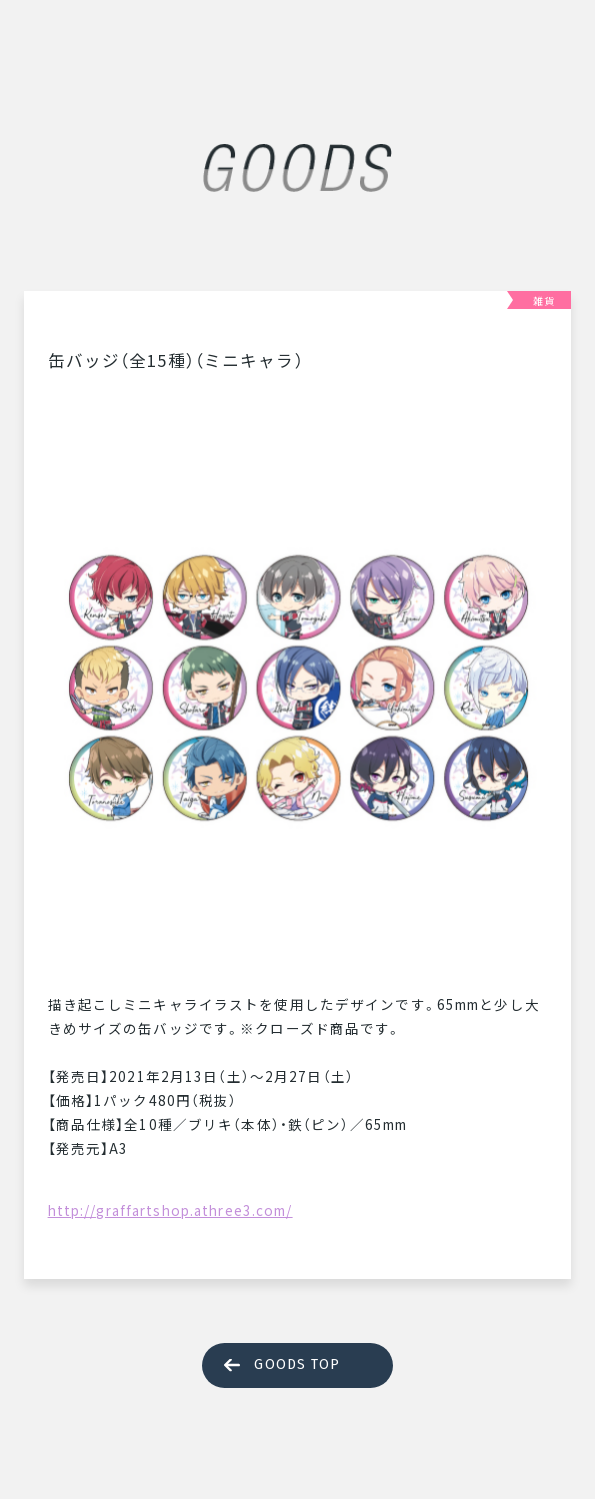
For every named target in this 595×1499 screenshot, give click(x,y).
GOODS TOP (297, 1364)
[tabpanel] (298, 678)
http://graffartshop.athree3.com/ (170, 1210)
